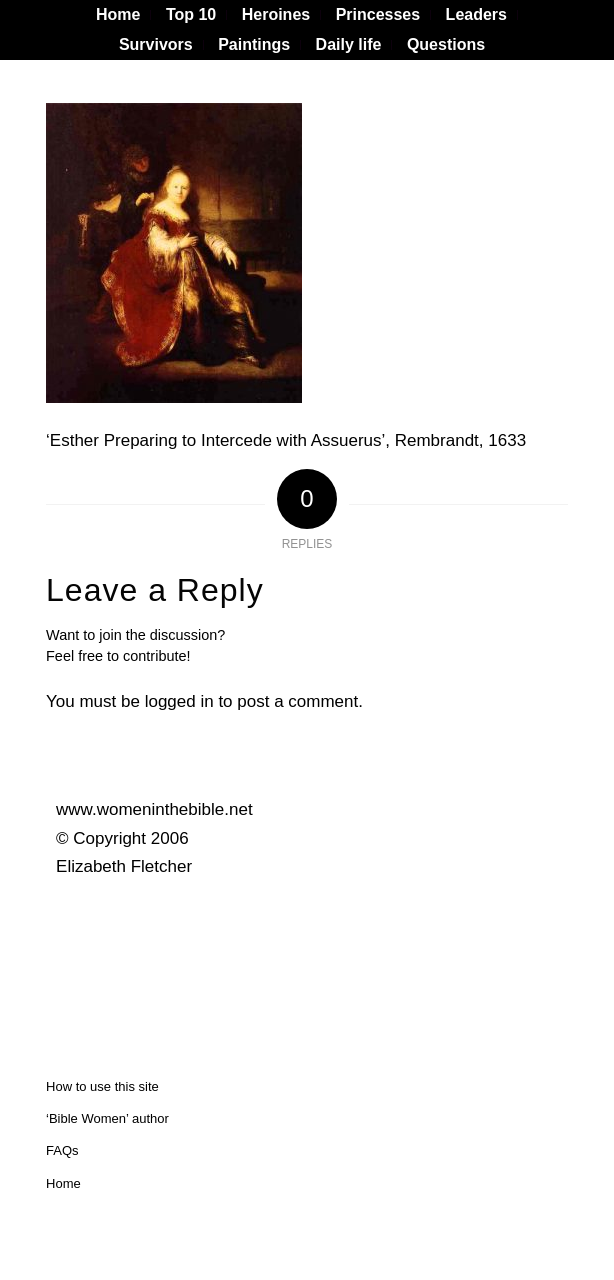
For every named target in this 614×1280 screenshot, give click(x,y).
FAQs (62, 1150)
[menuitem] (118, 15)
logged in (179, 701)
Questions (446, 44)
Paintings (254, 44)
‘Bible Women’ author (107, 1118)
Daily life (349, 44)
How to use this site (102, 1086)
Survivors (156, 44)
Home (63, 1183)
